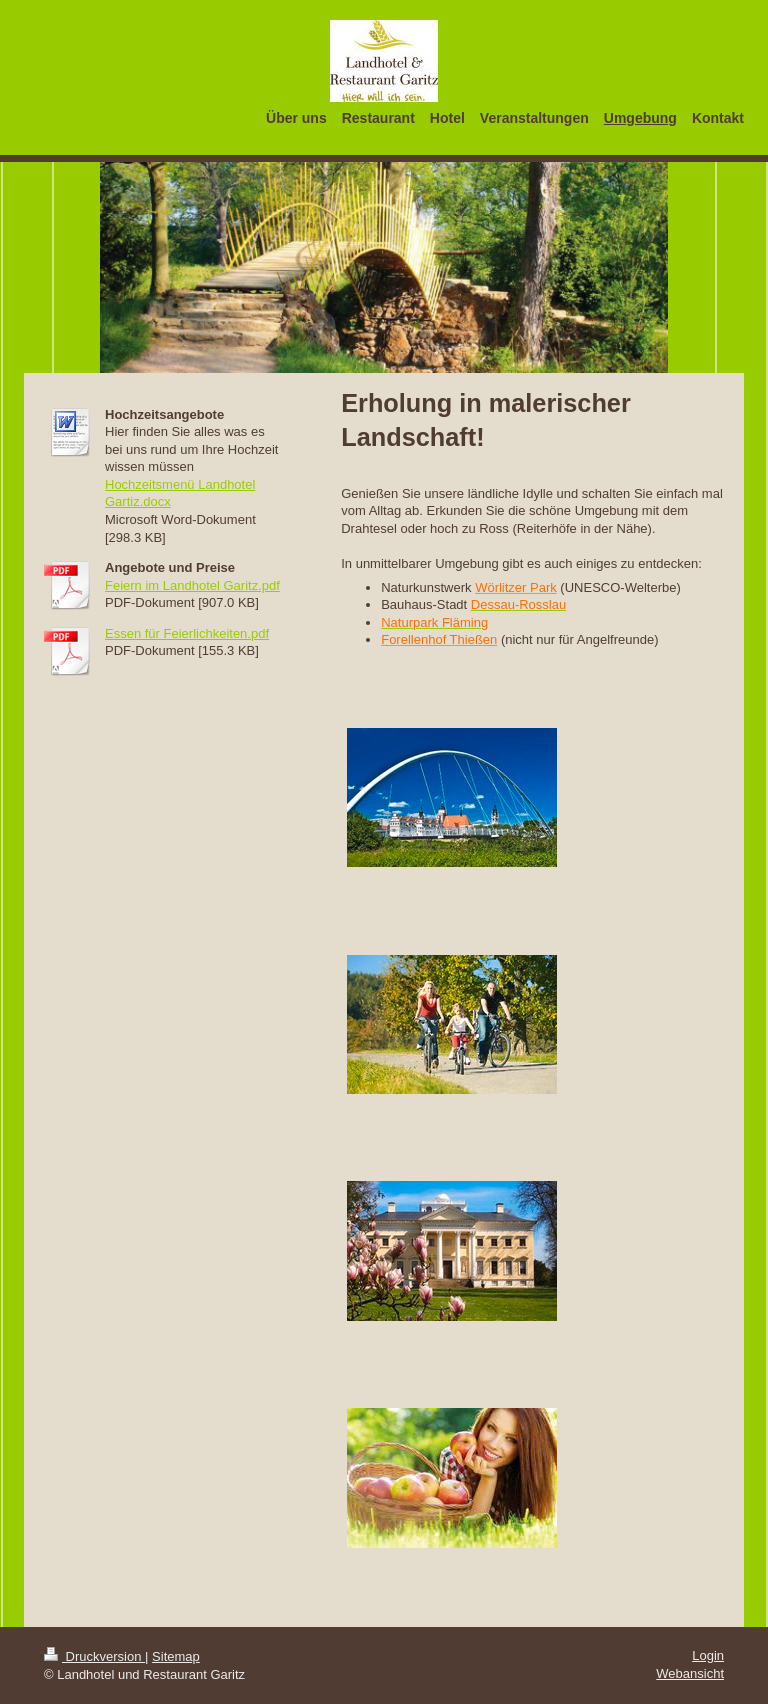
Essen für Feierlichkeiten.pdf (187, 633)
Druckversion (94, 1656)
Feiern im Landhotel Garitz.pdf (192, 585)
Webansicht (690, 1673)
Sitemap (176, 1656)
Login (708, 1655)
